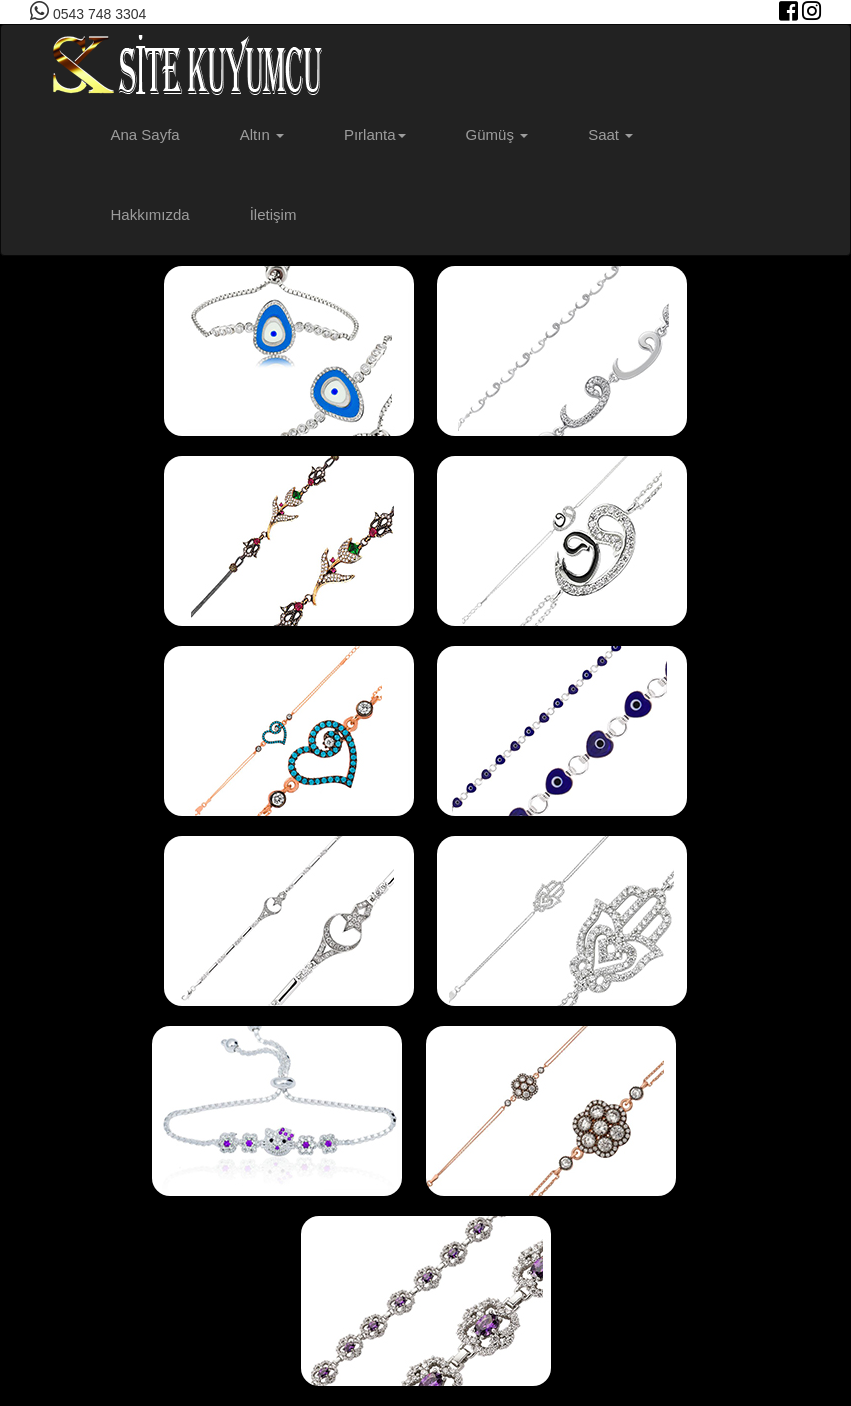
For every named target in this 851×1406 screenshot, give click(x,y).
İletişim (273, 214)
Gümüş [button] (497, 134)
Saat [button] (610, 134)
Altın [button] (262, 134)
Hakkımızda (150, 214)
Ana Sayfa (145, 134)
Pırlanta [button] (375, 134)
